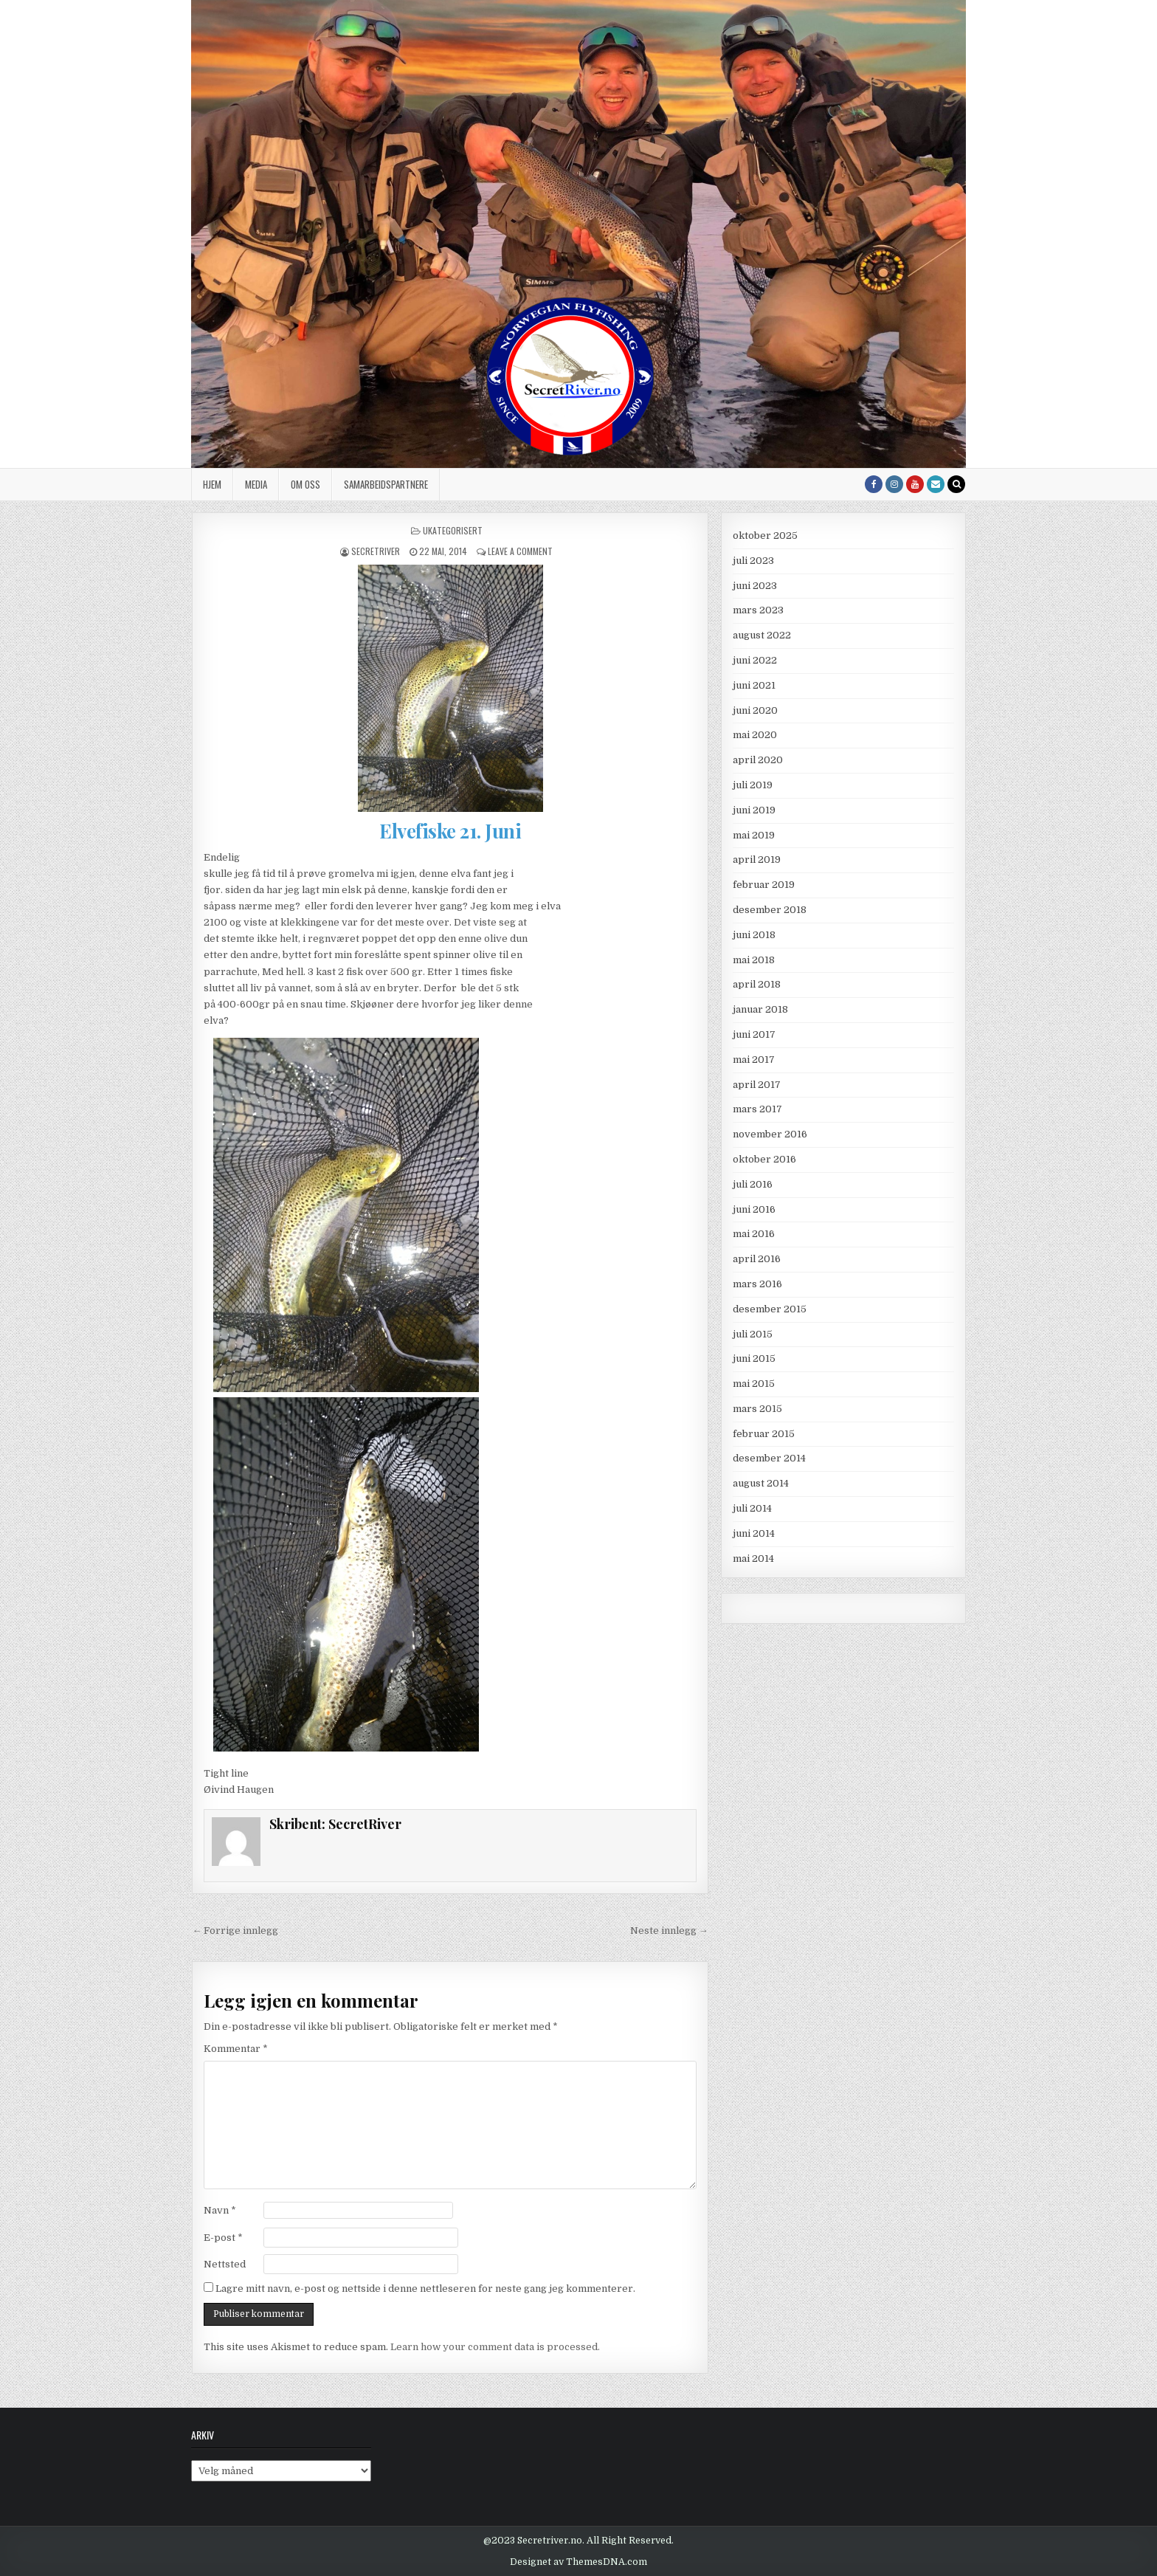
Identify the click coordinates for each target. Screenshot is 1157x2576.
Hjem (212, 484)
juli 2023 (753, 560)
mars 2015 (757, 1408)
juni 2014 (754, 1533)
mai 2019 (754, 835)
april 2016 (757, 1258)
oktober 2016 (764, 1159)
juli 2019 (753, 785)
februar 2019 (764, 884)
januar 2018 (760, 1009)
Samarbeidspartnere (386, 484)
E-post (223, 2237)
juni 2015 (754, 1358)
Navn (220, 2210)
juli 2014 (752, 1508)
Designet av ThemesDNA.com (578, 2562)
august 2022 (762, 635)
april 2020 (758, 759)
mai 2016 (754, 1233)
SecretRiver (375, 551)
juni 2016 (754, 1209)
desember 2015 (770, 1309)
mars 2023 (758, 610)
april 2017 (757, 1084)
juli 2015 (753, 1334)
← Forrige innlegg (235, 1930)
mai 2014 (753, 1558)
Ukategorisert (453, 530)
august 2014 (761, 1483)
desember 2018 (770, 909)
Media (256, 484)
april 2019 (757, 859)
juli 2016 (753, 1184)
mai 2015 (754, 1383)
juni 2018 (754, 934)
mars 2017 (757, 1109)
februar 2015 (764, 1433)
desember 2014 (769, 1458)
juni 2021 (754, 685)
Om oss (305, 484)
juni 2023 (755, 585)
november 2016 (770, 1134)
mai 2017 (754, 1059)
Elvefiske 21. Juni (450, 831)
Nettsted (225, 2264)
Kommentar (236, 2048)
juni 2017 (754, 1034)
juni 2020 (755, 710)
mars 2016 (757, 1283)
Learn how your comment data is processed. (495, 2346)
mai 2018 (754, 959)
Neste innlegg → (669, 1930)
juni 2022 (755, 660)
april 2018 (757, 984)
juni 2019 (754, 810)
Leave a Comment (520, 551)
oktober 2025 (765, 535)
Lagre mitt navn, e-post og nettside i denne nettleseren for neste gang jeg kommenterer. (425, 2288)
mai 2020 (755, 734)
